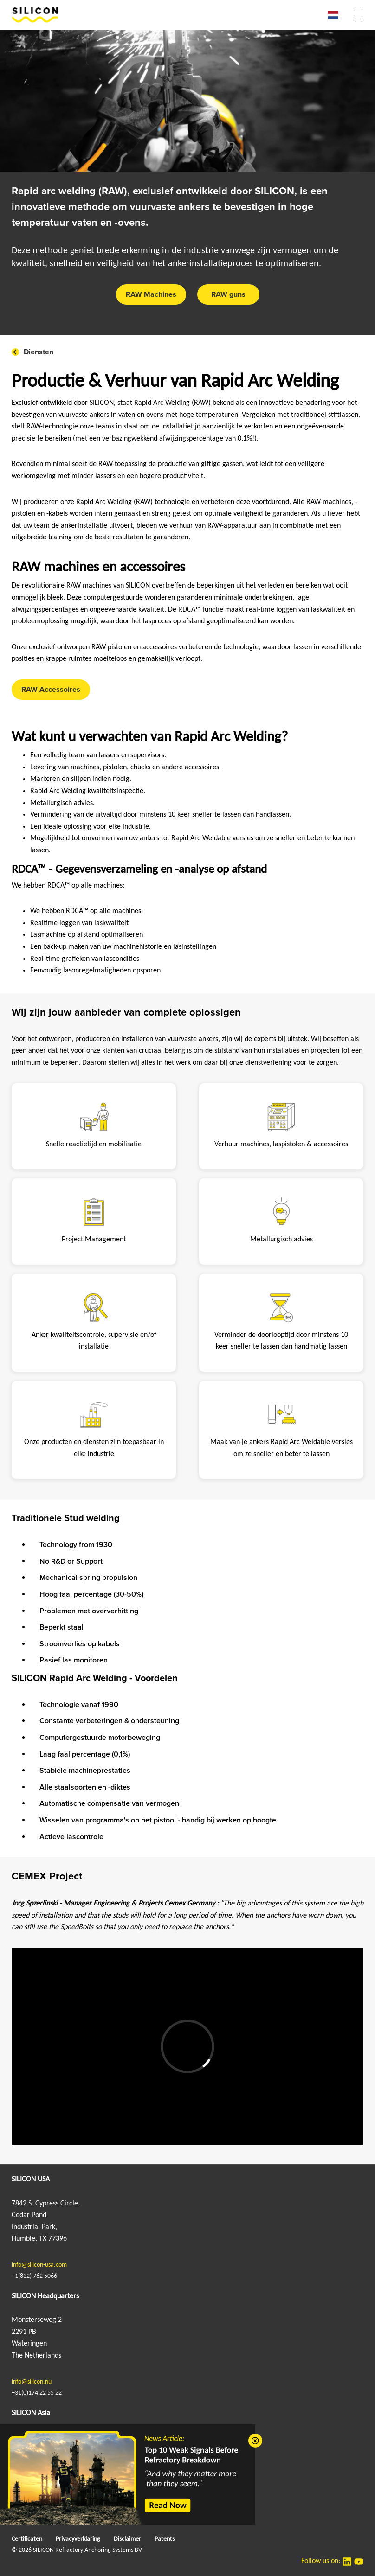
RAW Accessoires (50, 689)
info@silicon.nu (32, 2381)
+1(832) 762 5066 (34, 2276)
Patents (165, 2539)
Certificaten (27, 2539)
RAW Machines (151, 294)
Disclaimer (127, 2539)
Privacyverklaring (78, 2539)
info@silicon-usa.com (39, 2265)
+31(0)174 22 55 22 (37, 2393)
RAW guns (228, 294)
